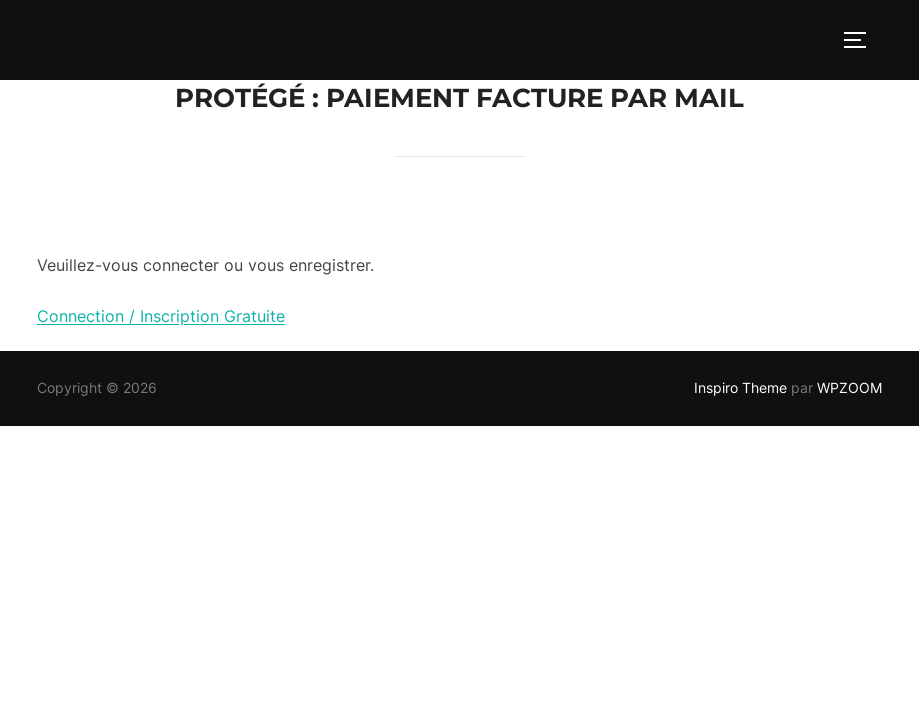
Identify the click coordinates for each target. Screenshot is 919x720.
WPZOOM (849, 387)
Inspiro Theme (740, 387)
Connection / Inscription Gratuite (161, 316)
